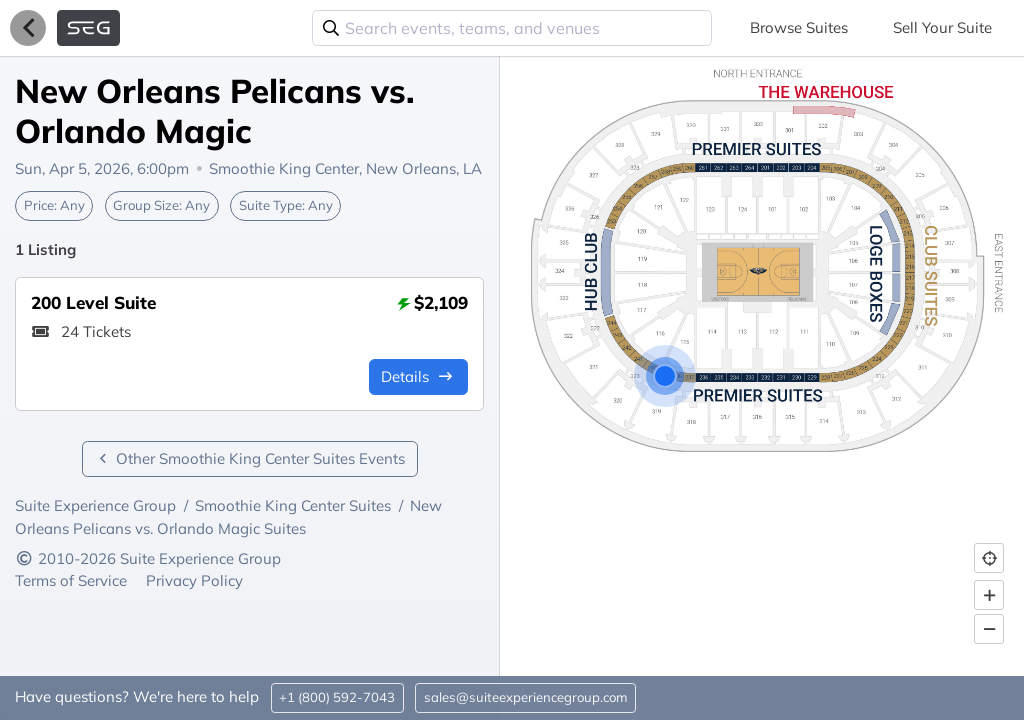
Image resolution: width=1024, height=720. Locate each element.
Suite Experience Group (95, 505)
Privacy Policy (194, 580)
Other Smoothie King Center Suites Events (250, 458)
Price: (54, 205)
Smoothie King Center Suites (293, 505)
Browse (799, 27)
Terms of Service (73, 580)
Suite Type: (286, 205)
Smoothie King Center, (345, 168)
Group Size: (161, 205)
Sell (942, 27)
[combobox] (512, 28)
